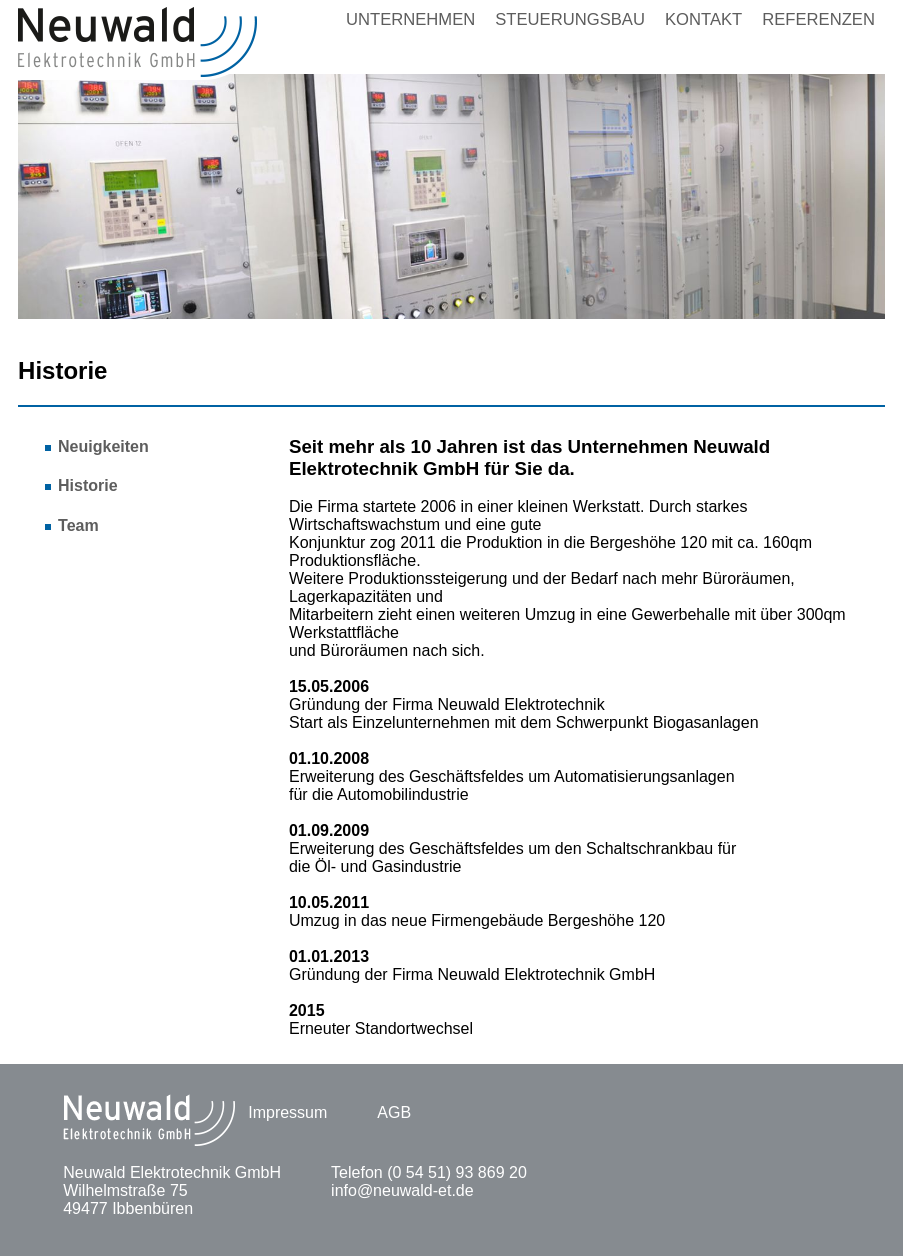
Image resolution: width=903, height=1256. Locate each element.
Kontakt (703, 19)
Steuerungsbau (570, 19)
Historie (88, 485)
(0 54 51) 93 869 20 (457, 1172)
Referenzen (818, 19)
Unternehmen (410, 19)
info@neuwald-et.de (402, 1190)
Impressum (287, 1112)
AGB (394, 1112)
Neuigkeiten (103, 446)
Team (78, 525)
